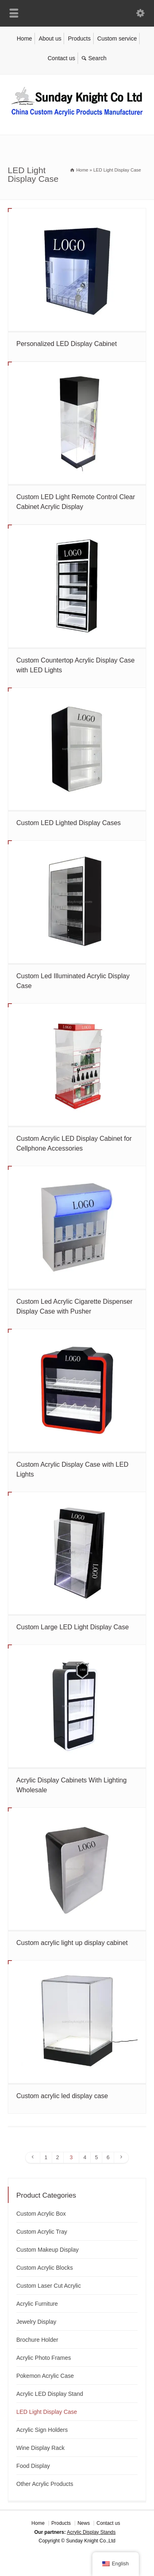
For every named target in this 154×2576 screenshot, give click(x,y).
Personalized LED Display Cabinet (66, 343)
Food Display (33, 2466)
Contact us (61, 58)
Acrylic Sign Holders (42, 2430)
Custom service (117, 38)
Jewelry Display (36, 2321)
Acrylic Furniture (37, 2303)
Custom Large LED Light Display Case (72, 1627)
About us (50, 38)
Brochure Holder (37, 2339)
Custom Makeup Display (47, 2249)
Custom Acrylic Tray (41, 2231)
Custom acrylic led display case (62, 2095)
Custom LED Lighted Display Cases (68, 822)
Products (79, 38)
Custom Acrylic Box (41, 2213)
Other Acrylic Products (45, 2484)
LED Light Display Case (46, 2412)
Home (24, 38)
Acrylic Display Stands (91, 2532)
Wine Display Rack (40, 2448)
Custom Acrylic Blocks (44, 2267)
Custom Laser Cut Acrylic (48, 2285)
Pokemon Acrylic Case (45, 2375)
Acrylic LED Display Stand (49, 2394)
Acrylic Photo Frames (43, 2357)
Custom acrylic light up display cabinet (72, 1942)
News (84, 2523)
